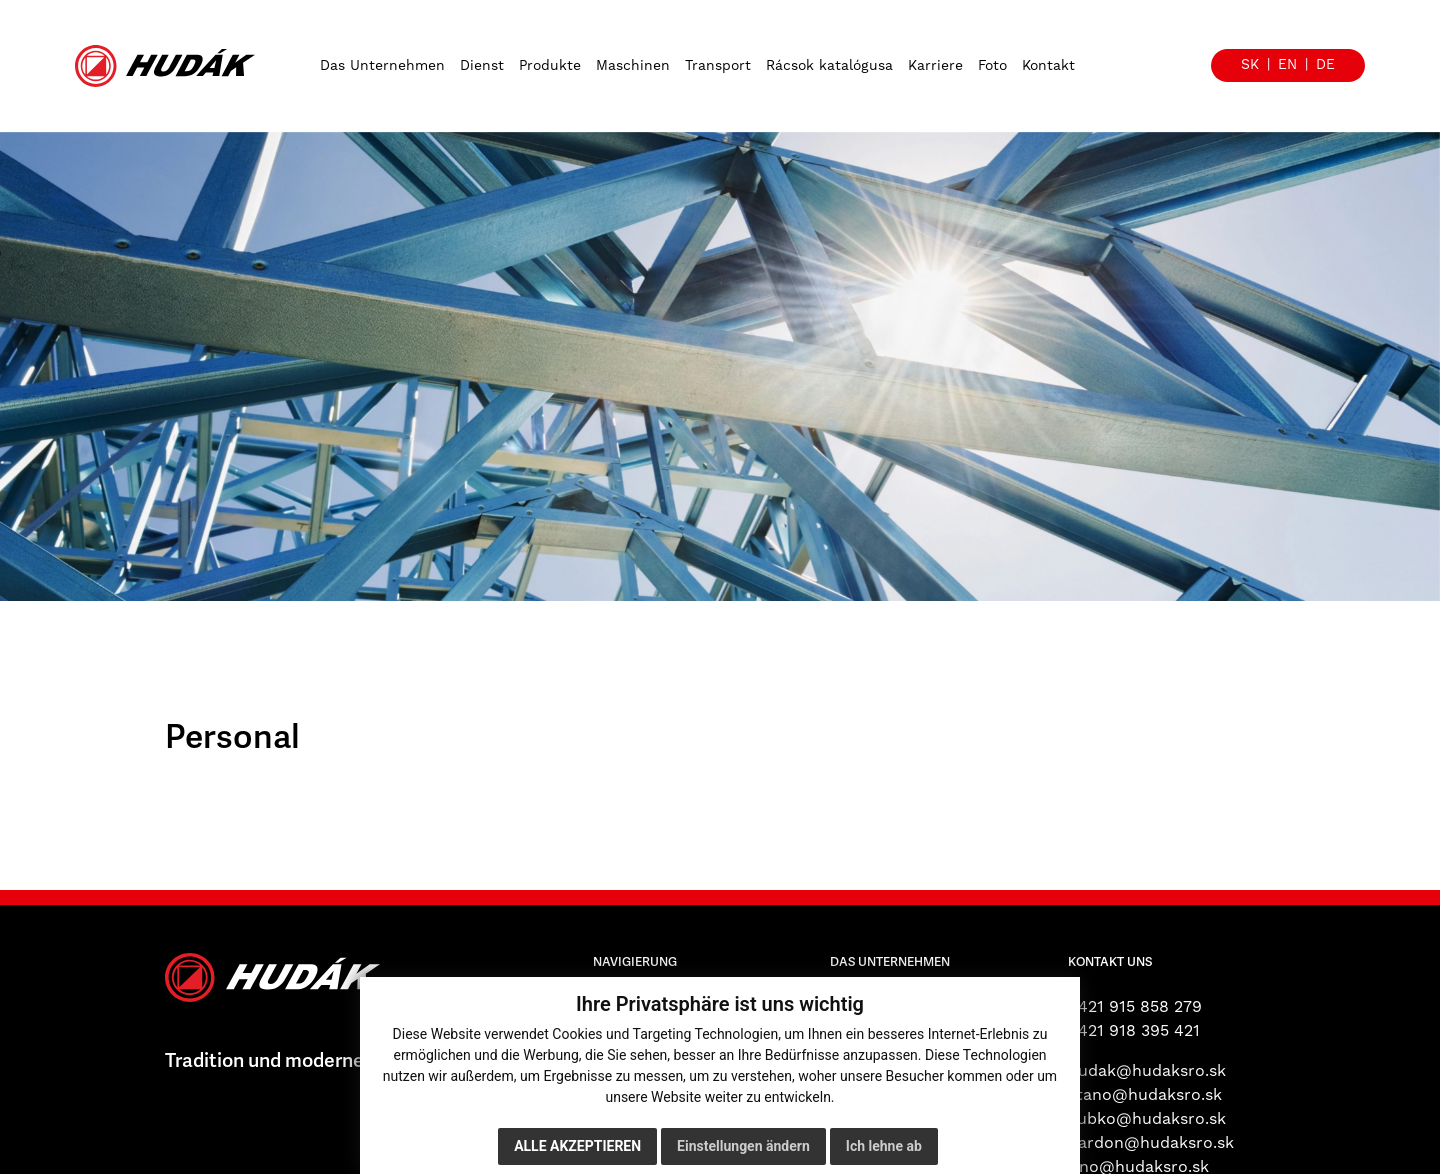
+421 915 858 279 (1135, 1007)
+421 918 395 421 (1134, 1031)
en (1287, 65)
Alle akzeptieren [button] (577, 1146)
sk (1250, 65)
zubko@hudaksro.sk (1147, 1119)
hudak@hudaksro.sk (1147, 1071)
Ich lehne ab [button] (884, 1146)
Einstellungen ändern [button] (743, 1146)
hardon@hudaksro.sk (1151, 1143)
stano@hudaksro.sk (1145, 1095)
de (1325, 65)
